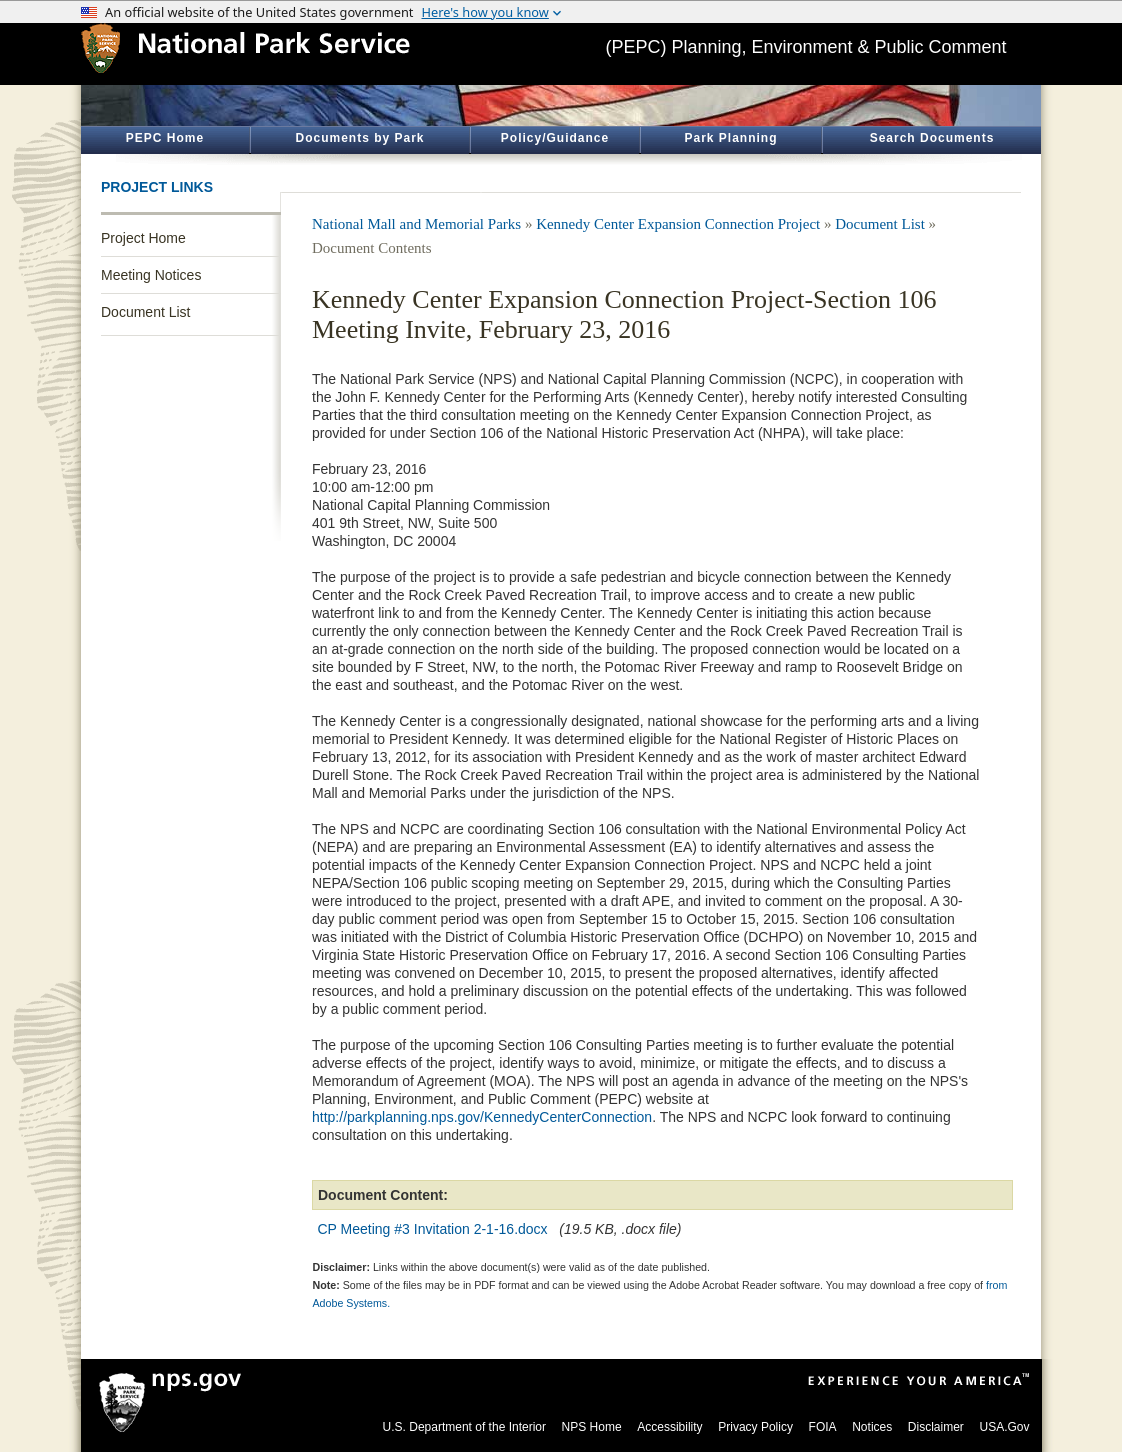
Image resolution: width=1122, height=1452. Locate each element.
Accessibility (669, 1427)
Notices (872, 1427)
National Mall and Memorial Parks (416, 224)
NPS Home (592, 1427)
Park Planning (730, 138)
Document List (145, 312)
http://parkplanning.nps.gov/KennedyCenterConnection (482, 1117)
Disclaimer (936, 1427)
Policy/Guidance (555, 138)
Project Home (143, 238)
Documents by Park (359, 138)
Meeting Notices (151, 275)
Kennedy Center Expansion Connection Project (678, 224)
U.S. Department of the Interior (464, 1427)
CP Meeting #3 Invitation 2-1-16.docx (433, 1229)
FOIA (823, 1427)
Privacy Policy (755, 1427)
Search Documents (932, 138)
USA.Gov (1004, 1427)
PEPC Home (165, 138)
